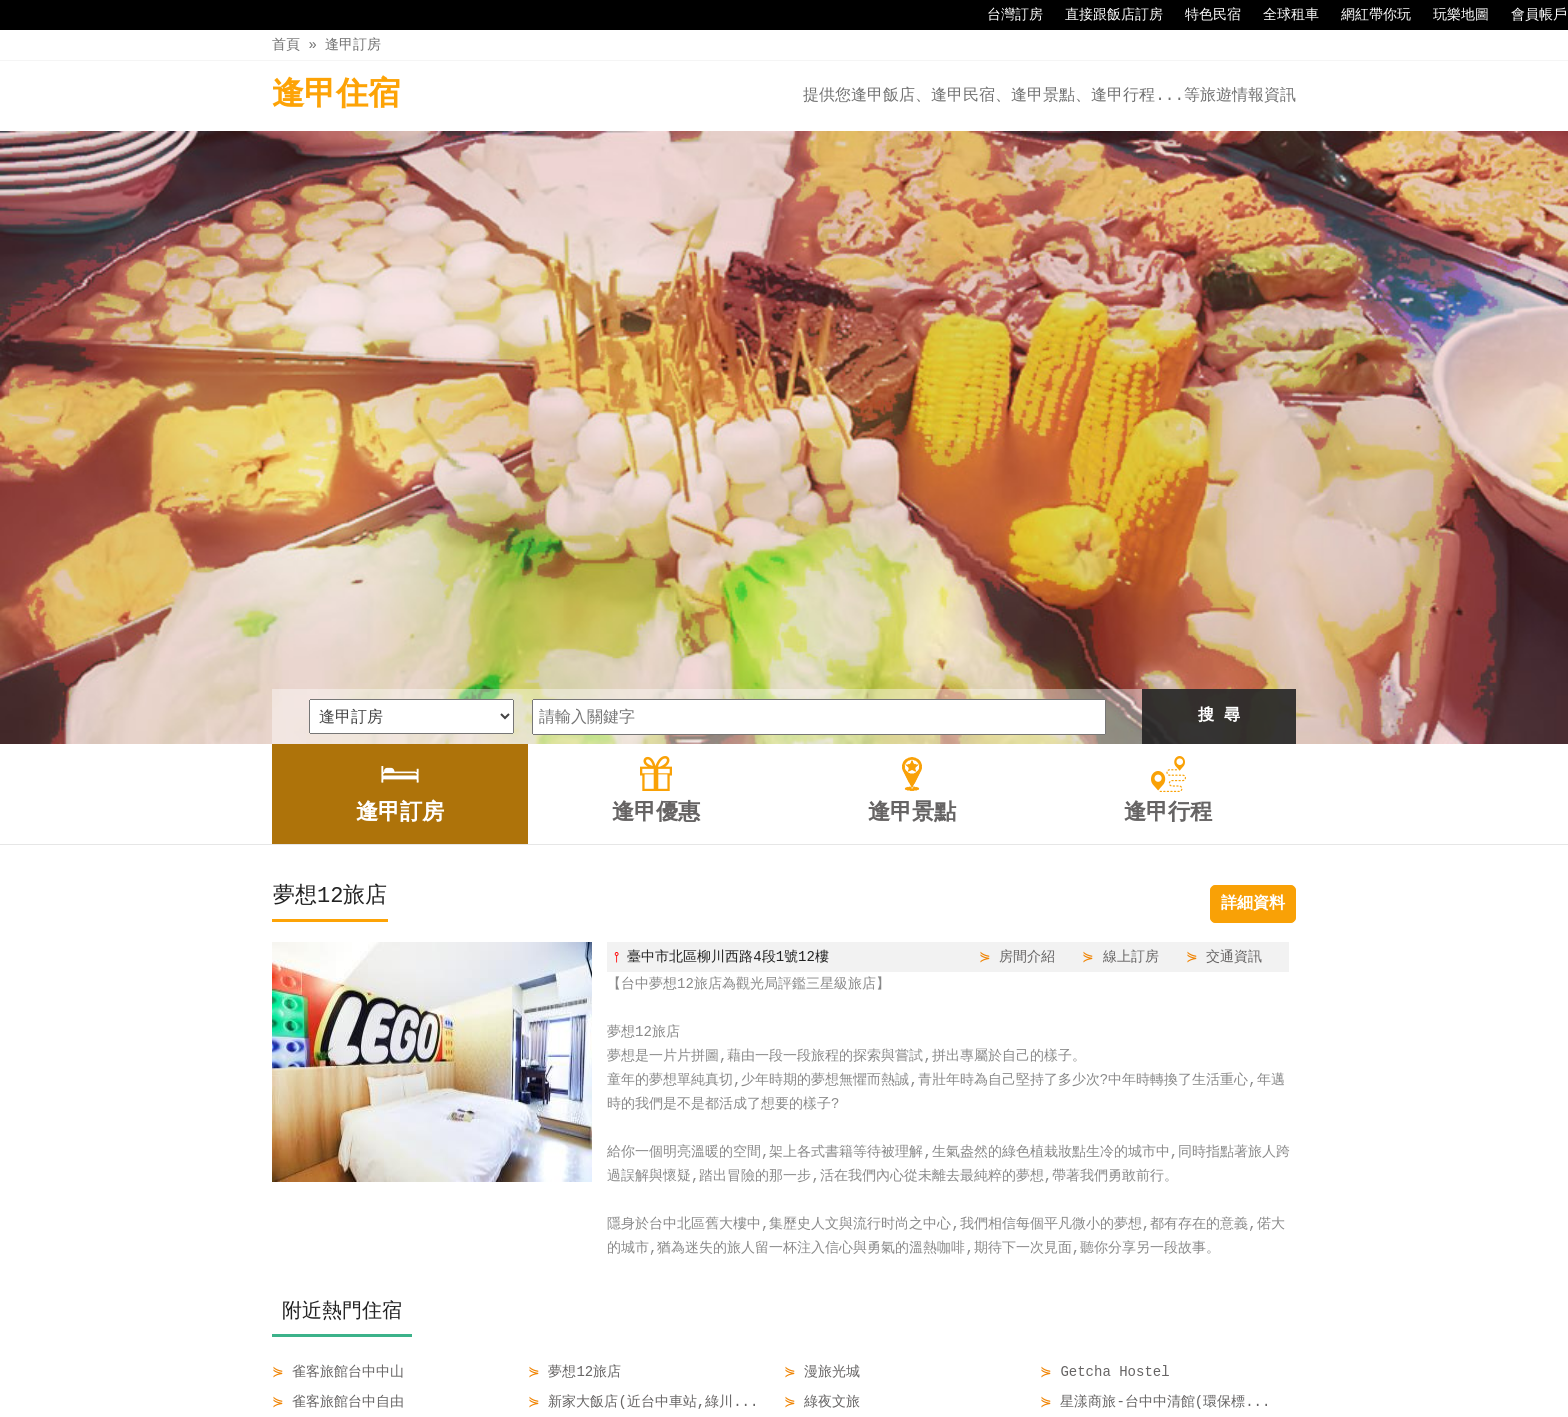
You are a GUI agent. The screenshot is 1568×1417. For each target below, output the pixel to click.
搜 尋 (1219, 430)
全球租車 (1281, 15)
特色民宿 (1203, 15)
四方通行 (795, 1401)
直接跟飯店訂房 (1104, 15)
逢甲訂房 (353, 44)
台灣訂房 (1005, 15)
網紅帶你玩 (1366, 15)
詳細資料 (1253, 618)
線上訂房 (1131, 670)
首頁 (286, 44)
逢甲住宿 (336, 95)
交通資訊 (1234, 670)
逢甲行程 (906, 1359)
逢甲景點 (821, 1359)
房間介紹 (1027, 670)
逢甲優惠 (737, 1359)
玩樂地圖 (1451, 15)
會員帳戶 (1529, 15)
